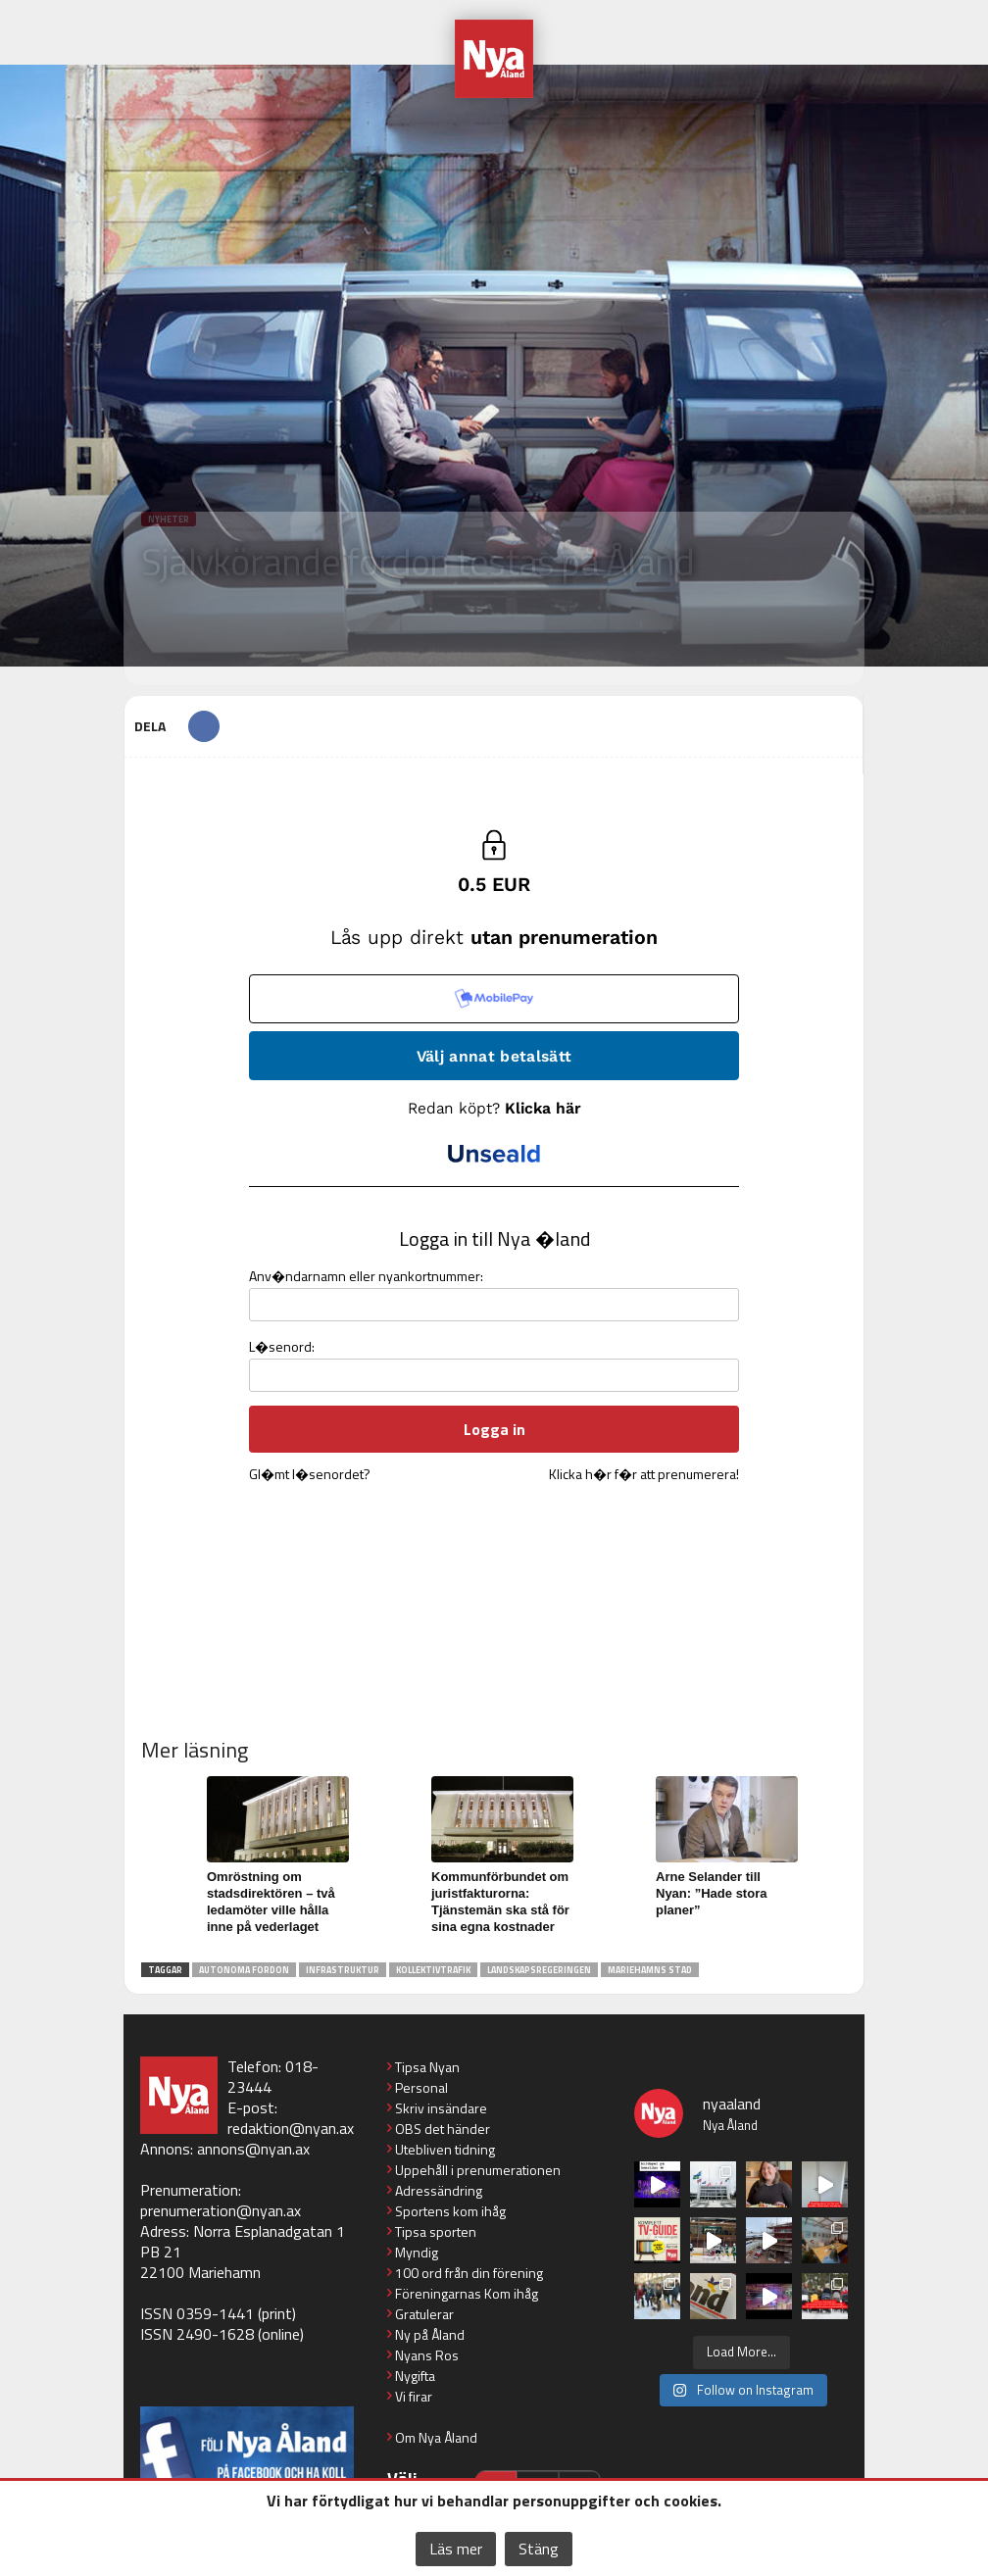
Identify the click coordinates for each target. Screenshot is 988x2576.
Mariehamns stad (650, 1969)
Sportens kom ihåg (450, 2211)
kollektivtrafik (433, 1969)
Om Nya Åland (436, 2437)
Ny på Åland (430, 2334)
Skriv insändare (441, 2108)
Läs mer (455, 2548)
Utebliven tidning (445, 2149)
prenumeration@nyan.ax (220, 2210)
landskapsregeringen (539, 1969)
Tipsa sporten (435, 2231)
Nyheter (168, 519)
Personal (421, 2087)
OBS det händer (442, 2128)
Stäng (539, 2548)
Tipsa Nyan (427, 2066)
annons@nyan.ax (253, 2148)
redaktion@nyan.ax (290, 2128)
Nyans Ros (427, 2355)
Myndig (416, 2252)
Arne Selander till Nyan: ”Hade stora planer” (711, 1893)
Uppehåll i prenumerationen (478, 2169)
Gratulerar (424, 2314)
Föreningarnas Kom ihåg (466, 2293)
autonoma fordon (244, 1969)
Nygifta (415, 2375)
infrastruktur (342, 1969)
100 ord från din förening (469, 2272)
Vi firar (413, 2396)
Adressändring (438, 2190)
